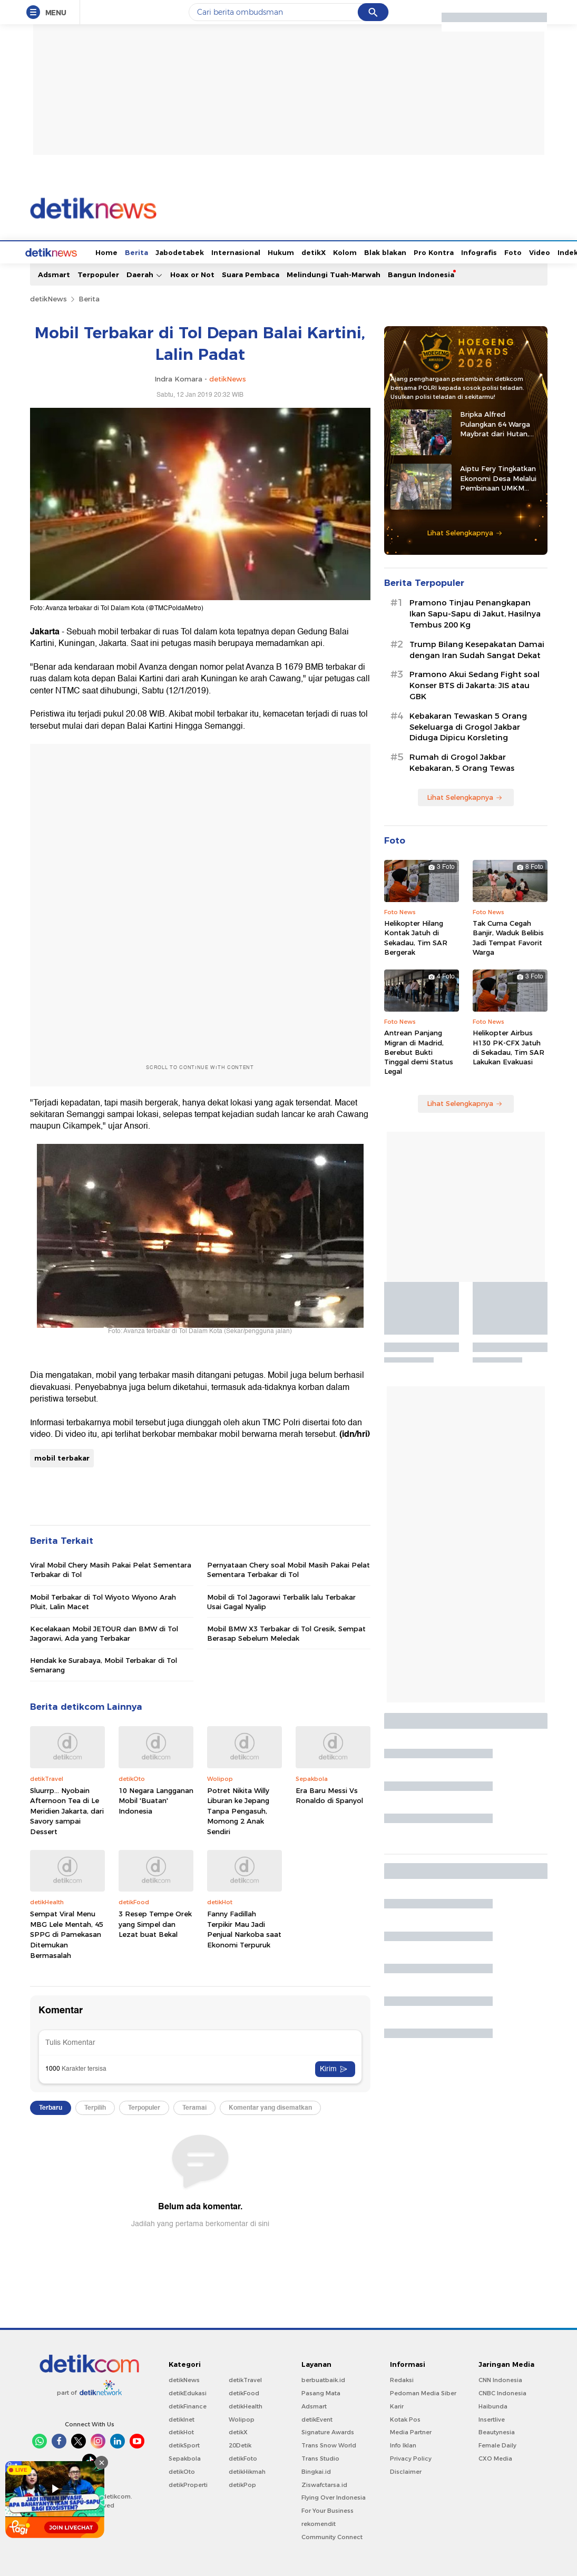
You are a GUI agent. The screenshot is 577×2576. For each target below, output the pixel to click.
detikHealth (245, 2405)
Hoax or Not (192, 273)
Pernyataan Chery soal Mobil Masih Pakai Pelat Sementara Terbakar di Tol (288, 1569)
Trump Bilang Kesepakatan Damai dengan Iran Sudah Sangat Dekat (476, 649)
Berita (97, 251)
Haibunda (492, 2405)
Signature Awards (327, 2431)
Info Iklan (403, 2444)
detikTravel (245, 2379)
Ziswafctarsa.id (324, 2483)
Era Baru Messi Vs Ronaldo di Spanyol (329, 1794)
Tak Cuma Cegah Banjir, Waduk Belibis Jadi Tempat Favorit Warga (508, 936)
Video (500, 251)
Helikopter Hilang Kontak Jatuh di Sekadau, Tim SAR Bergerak (415, 936)
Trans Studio (320, 2457)
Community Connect (332, 2536)
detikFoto (243, 2457)
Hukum (241, 251)
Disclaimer (406, 2470)
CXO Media (495, 2457)
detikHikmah (247, 2470)
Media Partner (411, 2431)
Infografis (439, 251)
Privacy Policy (411, 2457)
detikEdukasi (188, 2392)
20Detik (240, 2444)
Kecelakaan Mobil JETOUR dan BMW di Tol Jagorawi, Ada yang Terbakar (104, 1632)
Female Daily (497, 2444)
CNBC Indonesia (502, 2392)
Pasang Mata (320, 2392)
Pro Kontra (394, 251)
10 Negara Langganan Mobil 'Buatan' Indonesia (156, 1799)
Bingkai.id (316, 2470)
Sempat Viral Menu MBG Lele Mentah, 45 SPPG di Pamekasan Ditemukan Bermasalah (66, 1933)
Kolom (305, 251)
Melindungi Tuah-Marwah (333, 273)
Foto (473, 251)
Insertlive (491, 2418)
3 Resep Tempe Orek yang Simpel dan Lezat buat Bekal (155, 1922)
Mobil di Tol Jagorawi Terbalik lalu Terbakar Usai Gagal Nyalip (281, 1601)
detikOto (182, 2470)
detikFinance (188, 2405)
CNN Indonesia (500, 2379)
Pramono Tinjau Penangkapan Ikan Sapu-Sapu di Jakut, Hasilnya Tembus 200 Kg (475, 613)
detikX (274, 251)
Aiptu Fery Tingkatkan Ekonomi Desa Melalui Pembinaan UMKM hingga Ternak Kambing (500, 477)
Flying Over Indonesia (333, 2496)
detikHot (181, 2431)
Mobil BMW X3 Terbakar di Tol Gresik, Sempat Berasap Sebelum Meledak (286, 1632)
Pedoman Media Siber (423, 2392)
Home (67, 251)
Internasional (196, 251)
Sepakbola (185, 2457)
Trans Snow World (328, 2444)
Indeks (530, 251)
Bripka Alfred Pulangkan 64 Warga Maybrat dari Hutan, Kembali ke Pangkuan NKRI (497, 423)
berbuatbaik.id (323, 2379)
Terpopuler (98, 273)
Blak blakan (346, 251)
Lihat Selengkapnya (465, 531)
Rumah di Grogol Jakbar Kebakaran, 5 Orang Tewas (461, 761)
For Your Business (327, 2509)
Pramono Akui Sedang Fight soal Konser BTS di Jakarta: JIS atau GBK (474, 684)
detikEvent (316, 2418)
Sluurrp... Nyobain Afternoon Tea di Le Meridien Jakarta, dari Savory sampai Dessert (67, 1810)
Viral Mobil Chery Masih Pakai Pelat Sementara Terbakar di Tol (110, 1569)
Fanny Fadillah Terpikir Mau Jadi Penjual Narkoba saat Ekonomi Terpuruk (244, 1928)
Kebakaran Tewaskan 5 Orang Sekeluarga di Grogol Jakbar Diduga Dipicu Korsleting (468, 726)
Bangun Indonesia (421, 273)
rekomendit (318, 2522)
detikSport (184, 2444)
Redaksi (402, 2379)
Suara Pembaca (250, 273)
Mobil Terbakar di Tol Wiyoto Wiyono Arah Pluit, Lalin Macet (103, 1601)
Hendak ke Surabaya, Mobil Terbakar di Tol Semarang (103, 1664)
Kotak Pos (405, 2418)
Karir (397, 2405)
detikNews (48, 297)
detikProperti (188, 2483)
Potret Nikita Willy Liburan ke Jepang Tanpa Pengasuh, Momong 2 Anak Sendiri (238, 1810)
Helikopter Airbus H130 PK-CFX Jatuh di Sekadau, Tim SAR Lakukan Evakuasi (508, 1046)
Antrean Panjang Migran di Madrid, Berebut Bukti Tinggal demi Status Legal (418, 1050)
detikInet (181, 2418)
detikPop (242, 2483)
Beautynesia (496, 2431)
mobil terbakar (62, 1457)
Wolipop (242, 2418)
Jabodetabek (140, 251)
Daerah (144, 273)
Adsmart (54, 273)
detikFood (244, 2392)
